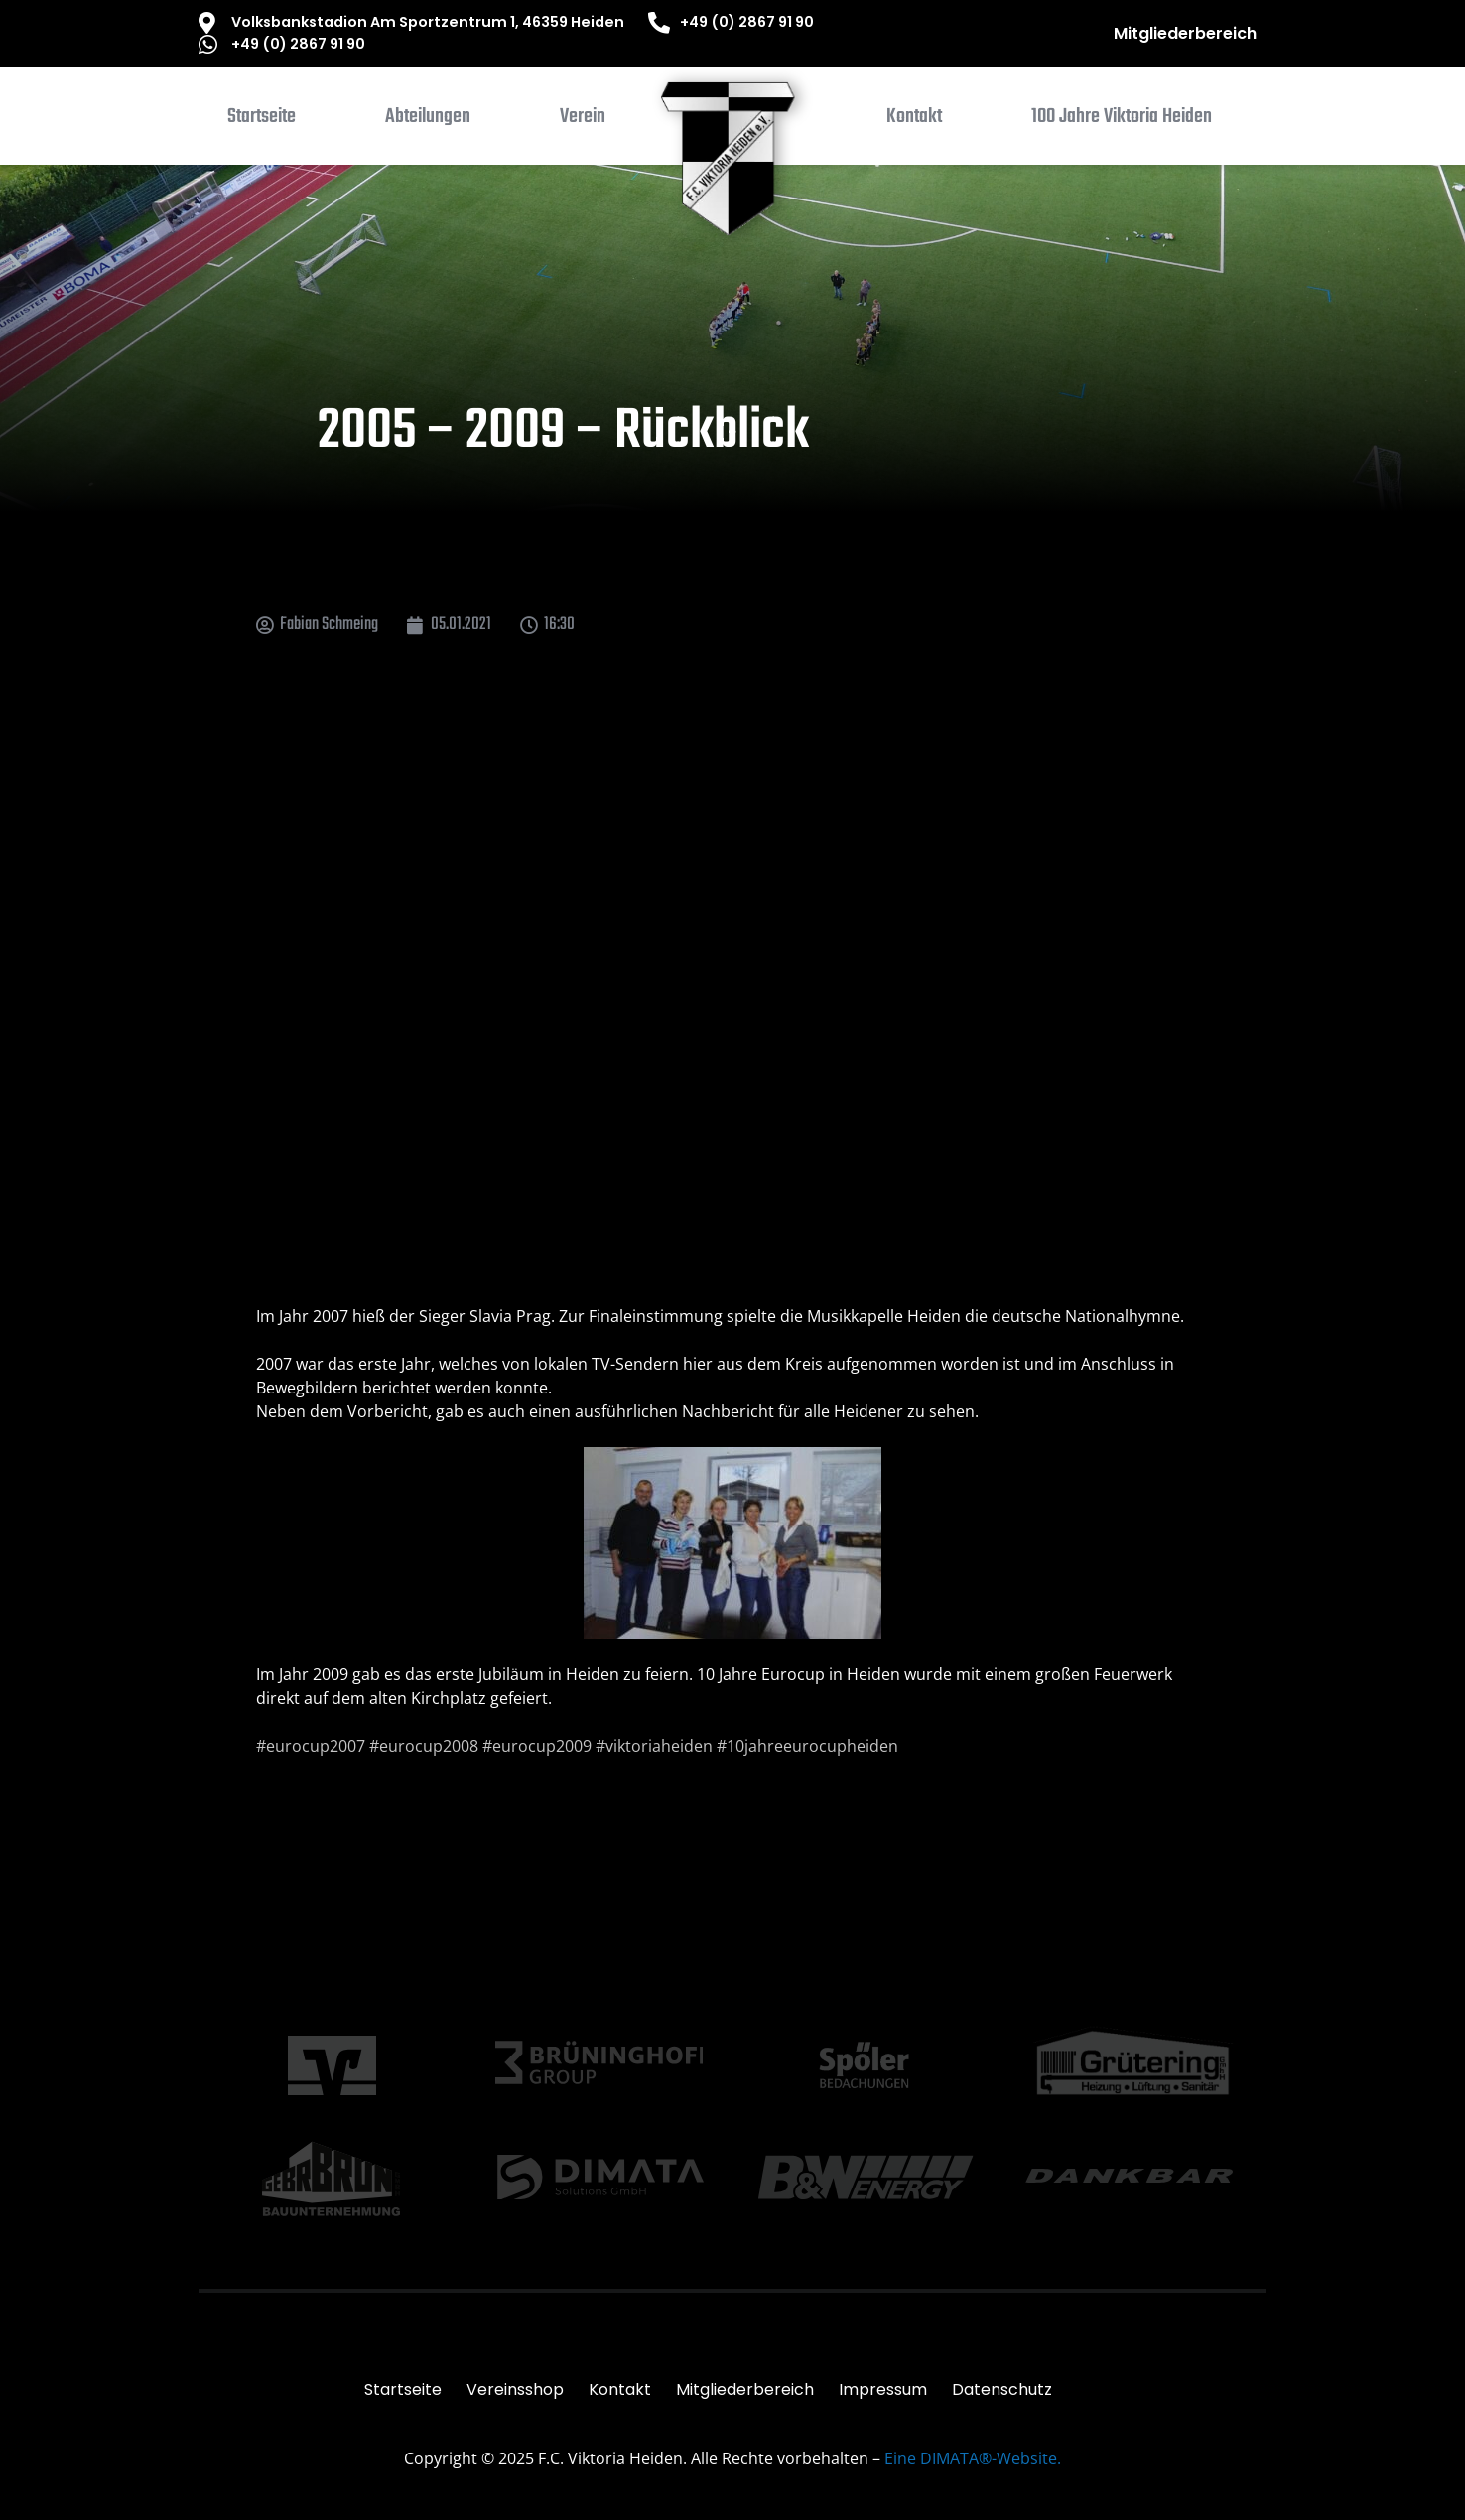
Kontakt (620, 2389)
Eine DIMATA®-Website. (972, 2458)
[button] (427, 121)
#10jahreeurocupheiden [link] (807, 1746)
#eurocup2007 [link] (310, 1746)
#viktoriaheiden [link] (654, 1746)
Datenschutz (1002, 2389)
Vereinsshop (515, 2389)
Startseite (403, 2389)
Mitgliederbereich (1185, 33)
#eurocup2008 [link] (423, 1746)
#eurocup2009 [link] (537, 1746)
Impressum (883, 2389)
